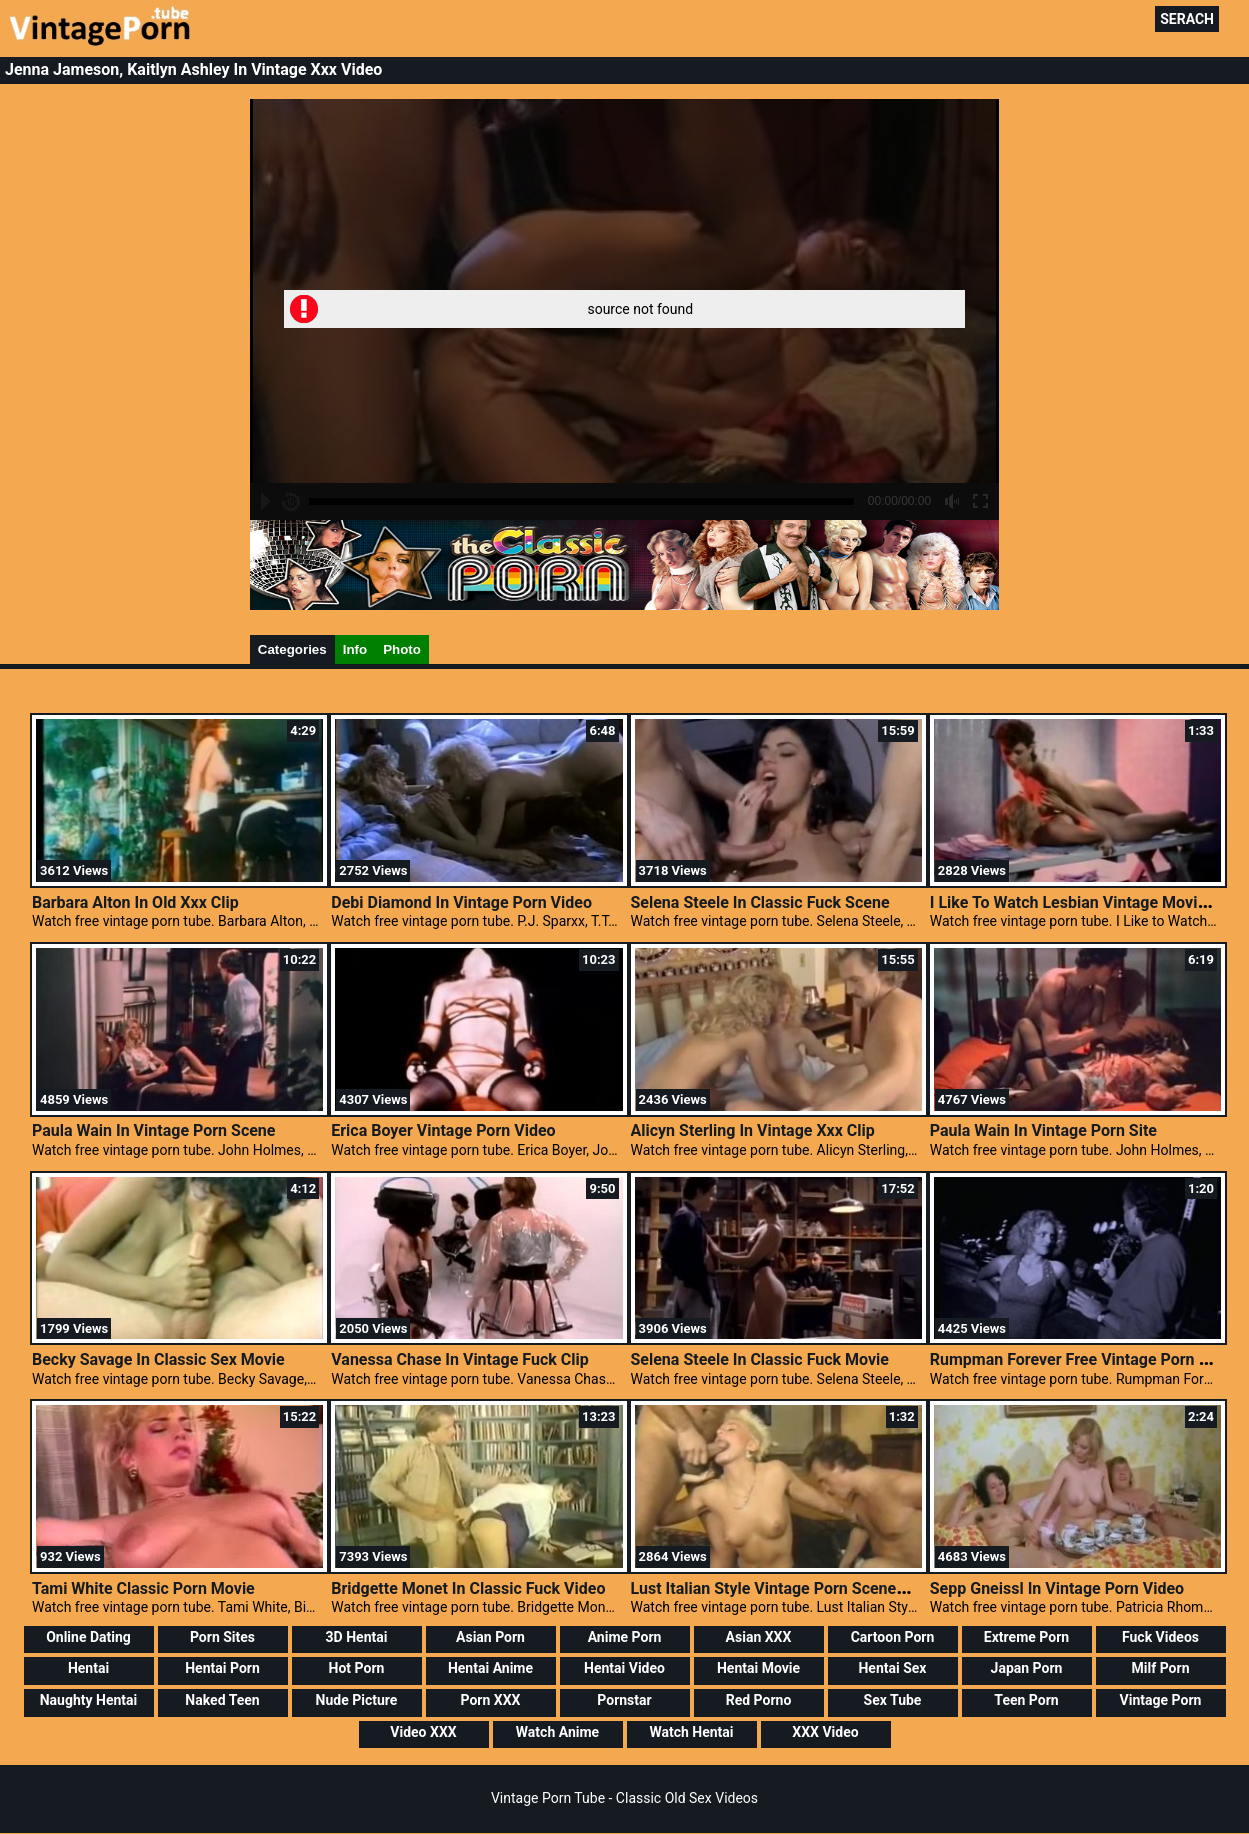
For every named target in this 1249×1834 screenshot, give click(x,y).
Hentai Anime (490, 1668)
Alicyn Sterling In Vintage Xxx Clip (753, 1130)
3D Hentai (357, 1637)
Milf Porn (1161, 1668)
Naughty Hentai (89, 1700)
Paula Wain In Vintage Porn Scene (154, 1130)
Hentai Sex (892, 1668)
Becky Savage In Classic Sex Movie (158, 1359)
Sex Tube (893, 1700)
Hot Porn (357, 1668)
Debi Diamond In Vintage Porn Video (461, 902)
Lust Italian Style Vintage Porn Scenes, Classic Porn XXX (834, 1588)
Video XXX (423, 1732)
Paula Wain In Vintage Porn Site (1043, 1130)
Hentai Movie (758, 1668)
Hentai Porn (222, 1668)
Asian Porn (490, 1637)
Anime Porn (625, 1637)
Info (355, 649)
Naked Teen (222, 1700)
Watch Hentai (691, 1732)
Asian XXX (759, 1637)
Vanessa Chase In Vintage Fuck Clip (459, 1359)
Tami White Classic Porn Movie (143, 1588)
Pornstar (624, 1700)
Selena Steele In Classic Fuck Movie (760, 1359)
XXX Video (825, 1732)
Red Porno (759, 1700)
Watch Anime (557, 1732)
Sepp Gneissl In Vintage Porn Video (1057, 1588)
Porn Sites (222, 1637)
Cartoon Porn (893, 1637)
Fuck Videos (1160, 1637)
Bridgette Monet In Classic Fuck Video (468, 1588)
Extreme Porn (1026, 1637)
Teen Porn (1026, 1700)
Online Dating (88, 1637)
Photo (402, 649)
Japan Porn (1027, 1668)
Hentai (88, 1668)
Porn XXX (491, 1700)
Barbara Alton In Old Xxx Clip (135, 902)
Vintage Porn (1161, 1700)
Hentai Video (624, 1668)
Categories (292, 649)
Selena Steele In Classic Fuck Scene (760, 902)
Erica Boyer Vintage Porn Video (443, 1130)
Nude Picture (357, 1700)
